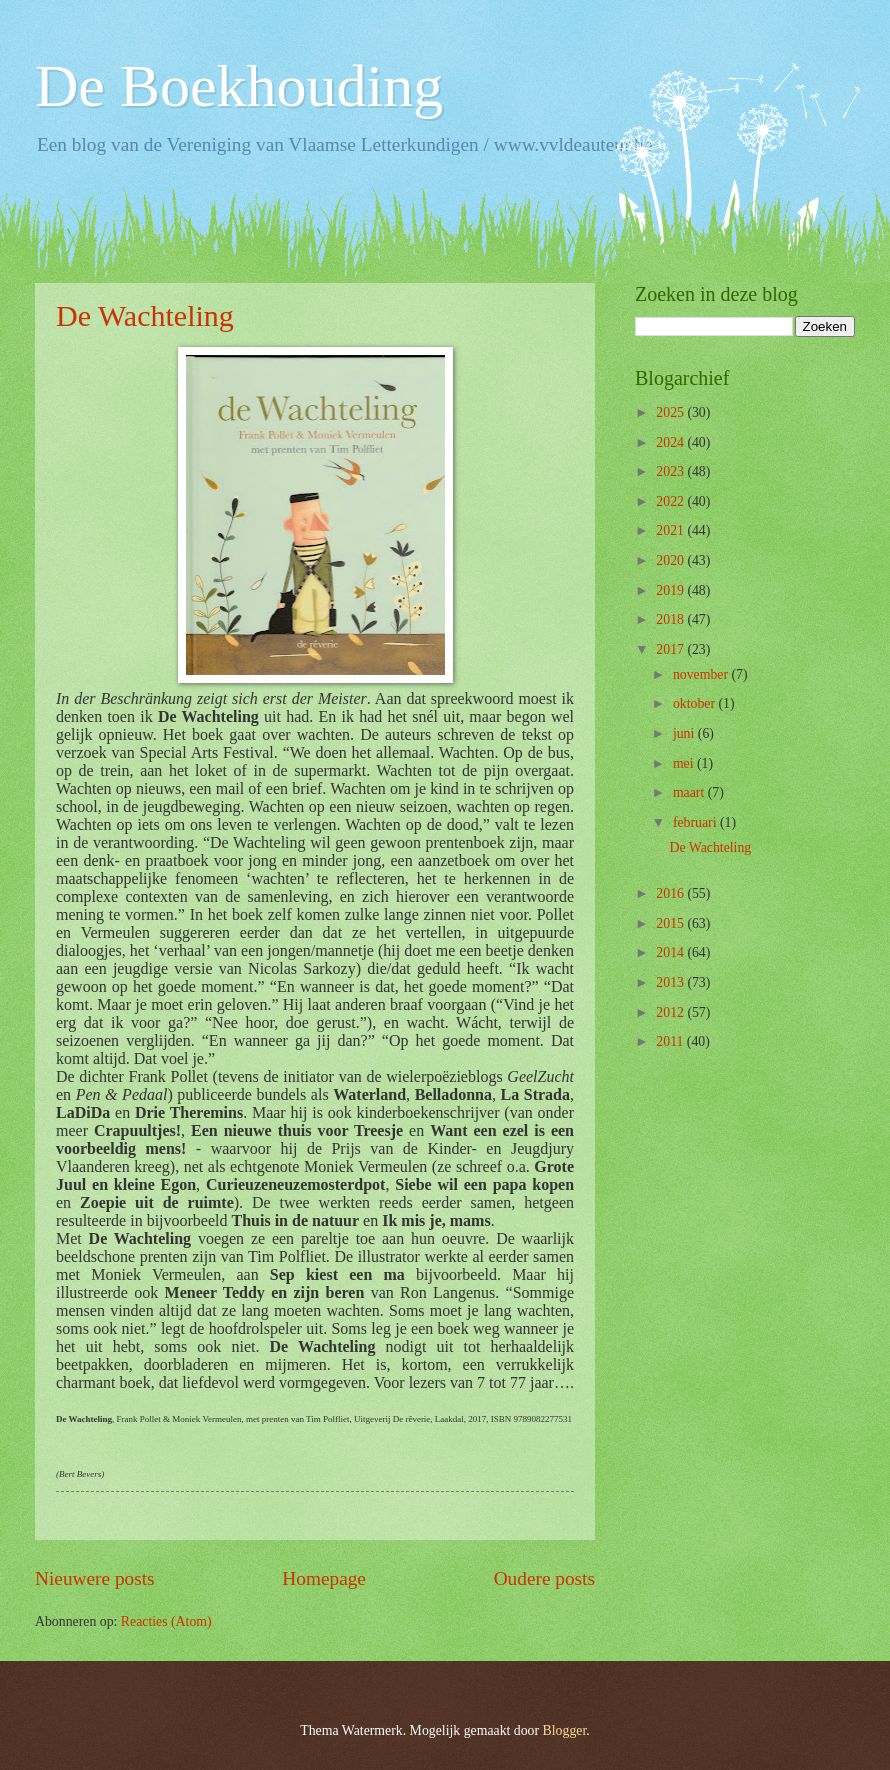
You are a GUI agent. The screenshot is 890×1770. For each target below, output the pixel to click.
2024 (671, 442)
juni (685, 733)
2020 (671, 560)
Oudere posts (544, 1578)
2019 (671, 590)
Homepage (324, 1578)
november (702, 674)
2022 (671, 501)
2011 (671, 1041)
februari (696, 822)
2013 (671, 982)
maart (690, 792)
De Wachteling (145, 315)
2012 (671, 1012)
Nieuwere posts (95, 1578)
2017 (671, 649)
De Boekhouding (239, 86)
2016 (671, 893)
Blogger (565, 1730)
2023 (671, 471)
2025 (671, 412)
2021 (671, 530)
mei (685, 763)
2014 (671, 952)
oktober (696, 703)
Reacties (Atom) (166, 1621)
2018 (671, 619)
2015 (671, 923)
